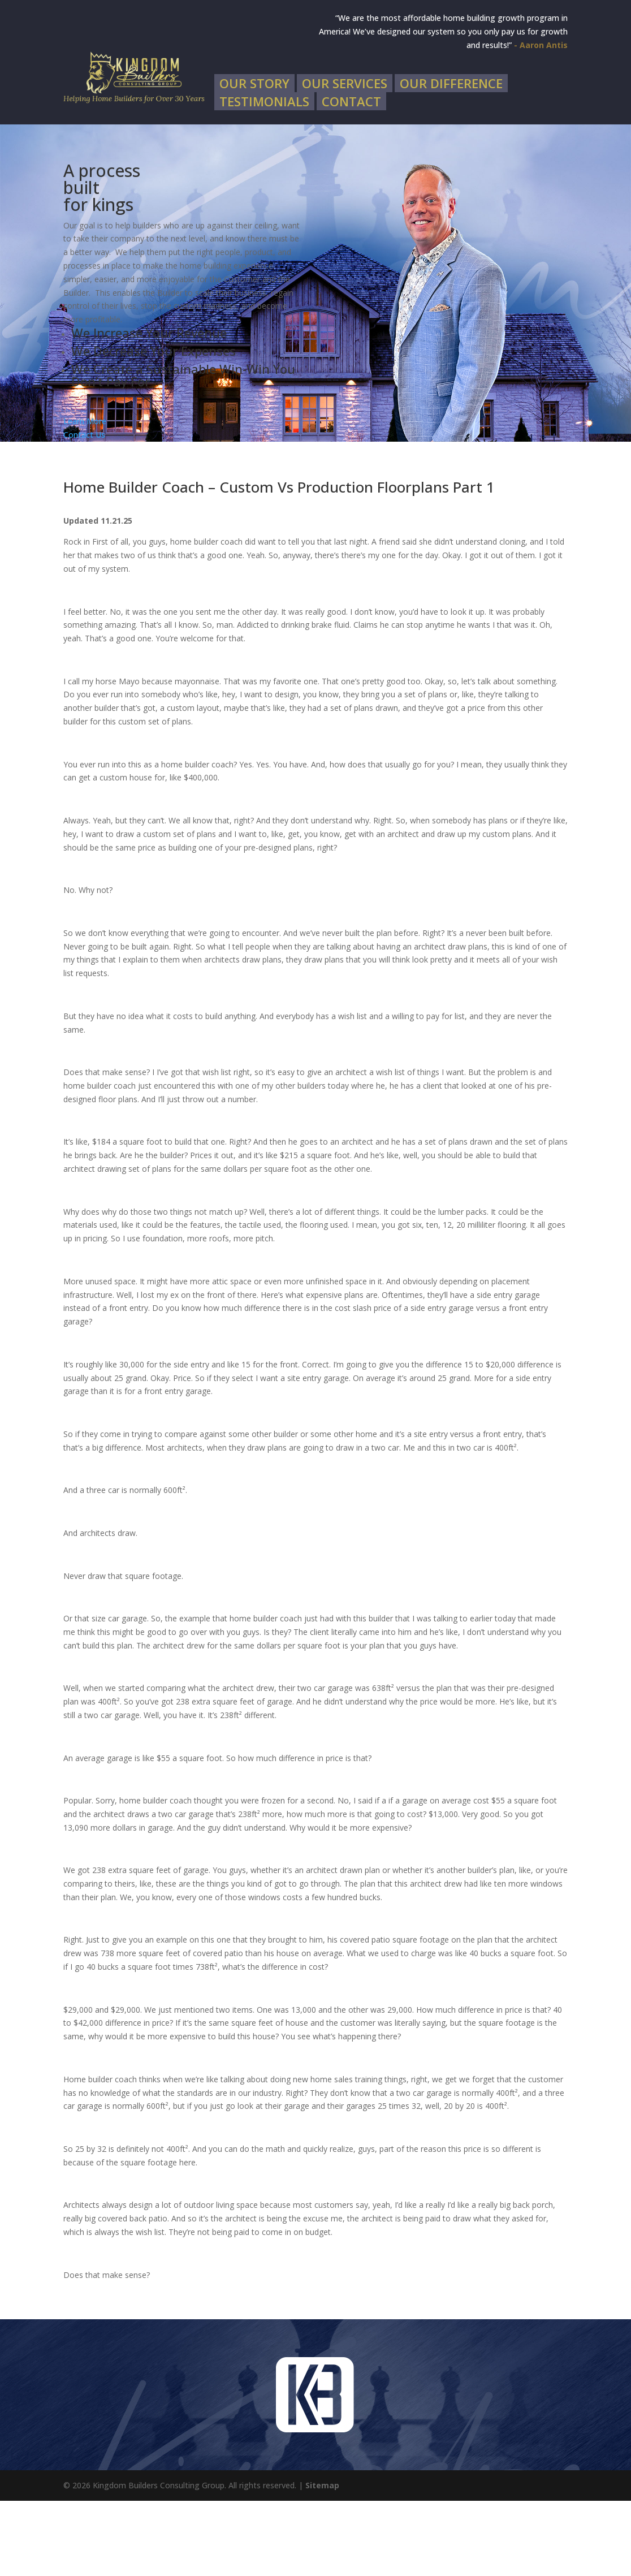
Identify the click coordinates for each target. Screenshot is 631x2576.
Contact (351, 179)
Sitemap (322, 2560)
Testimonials (264, 179)
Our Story (254, 161)
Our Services (344, 161)
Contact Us (84, 509)
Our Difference (451, 161)
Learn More (84, 496)
